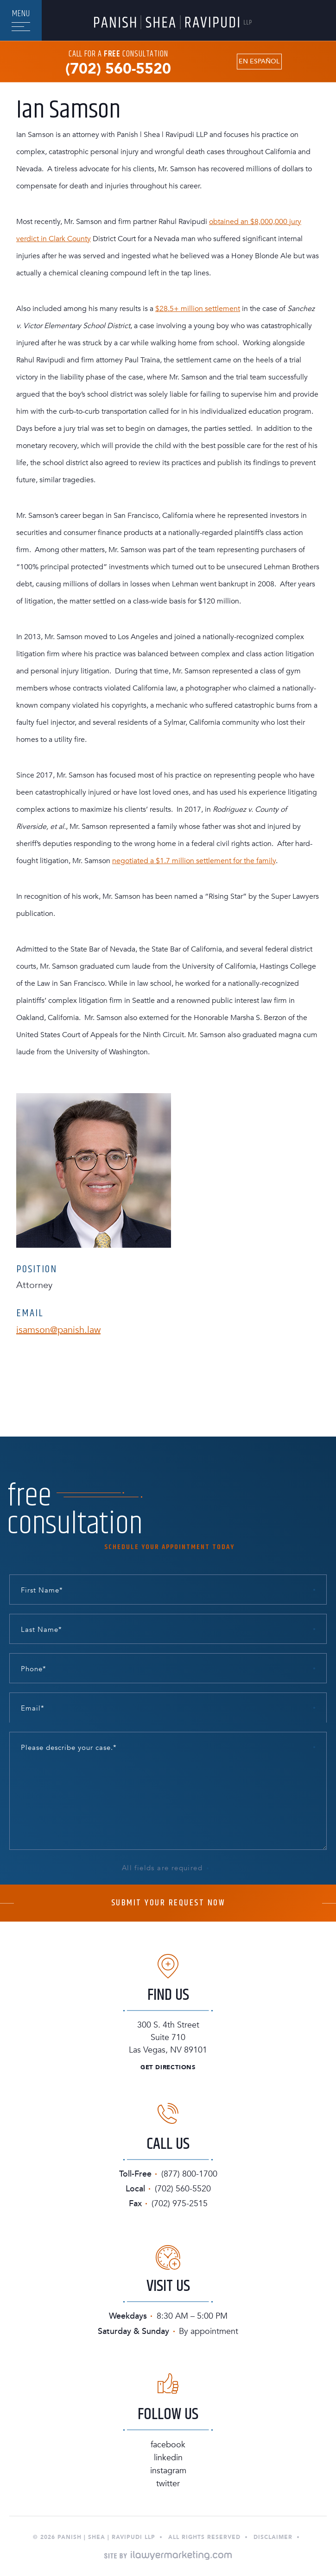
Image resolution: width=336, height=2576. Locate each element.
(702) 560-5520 (118, 69)
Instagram (168, 2470)
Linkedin (168, 2458)
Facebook (168, 2445)
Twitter (168, 2483)
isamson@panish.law (58, 1330)
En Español (259, 61)
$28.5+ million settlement (197, 309)
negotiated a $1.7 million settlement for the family (194, 861)
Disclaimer (273, 2537)
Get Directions (168, 2068)
